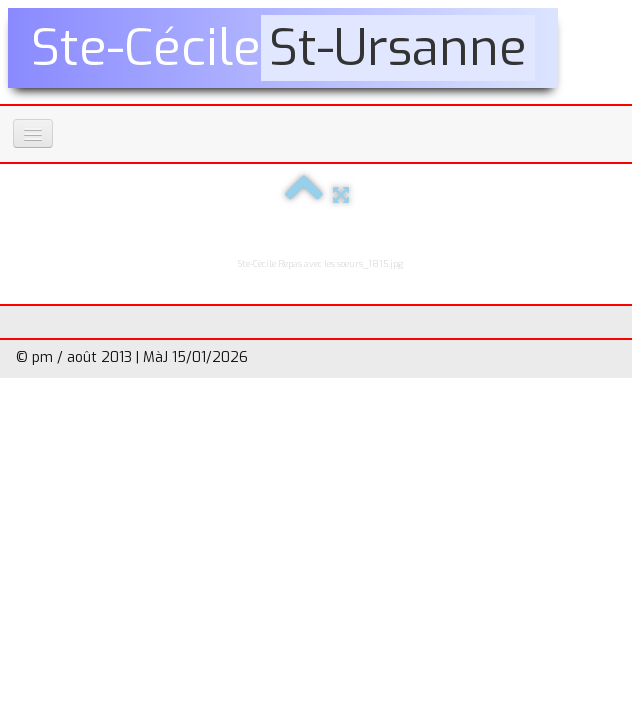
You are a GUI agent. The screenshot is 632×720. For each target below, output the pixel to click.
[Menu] (33, 133)
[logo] (283, 48)
